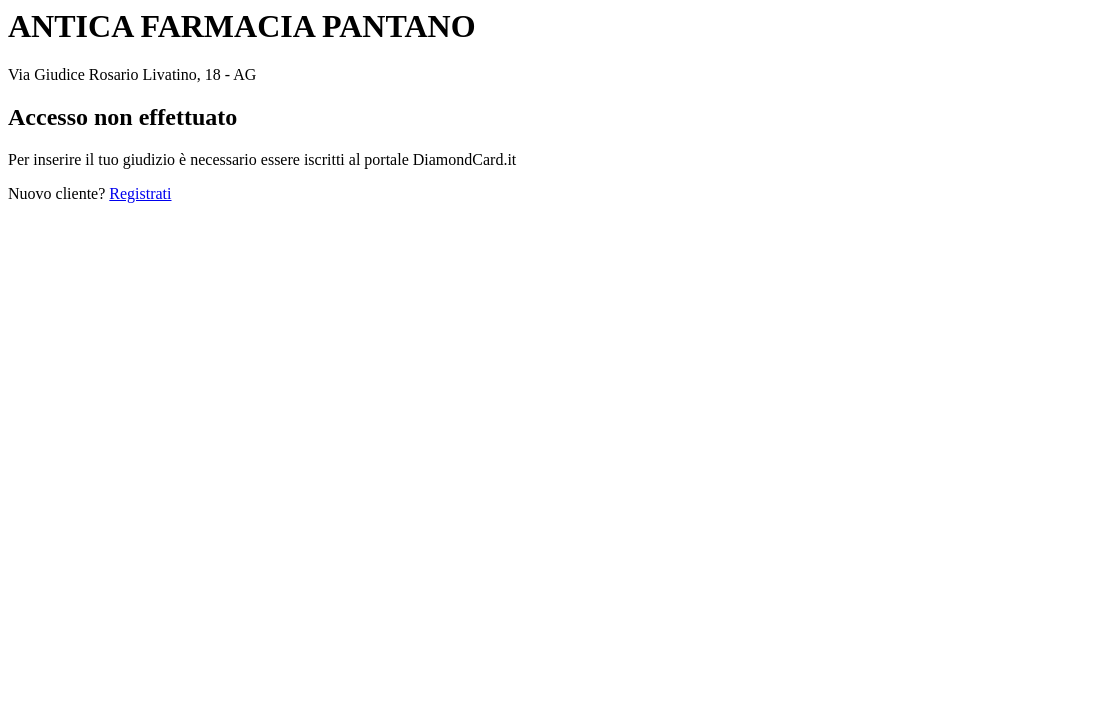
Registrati (140, 193)
